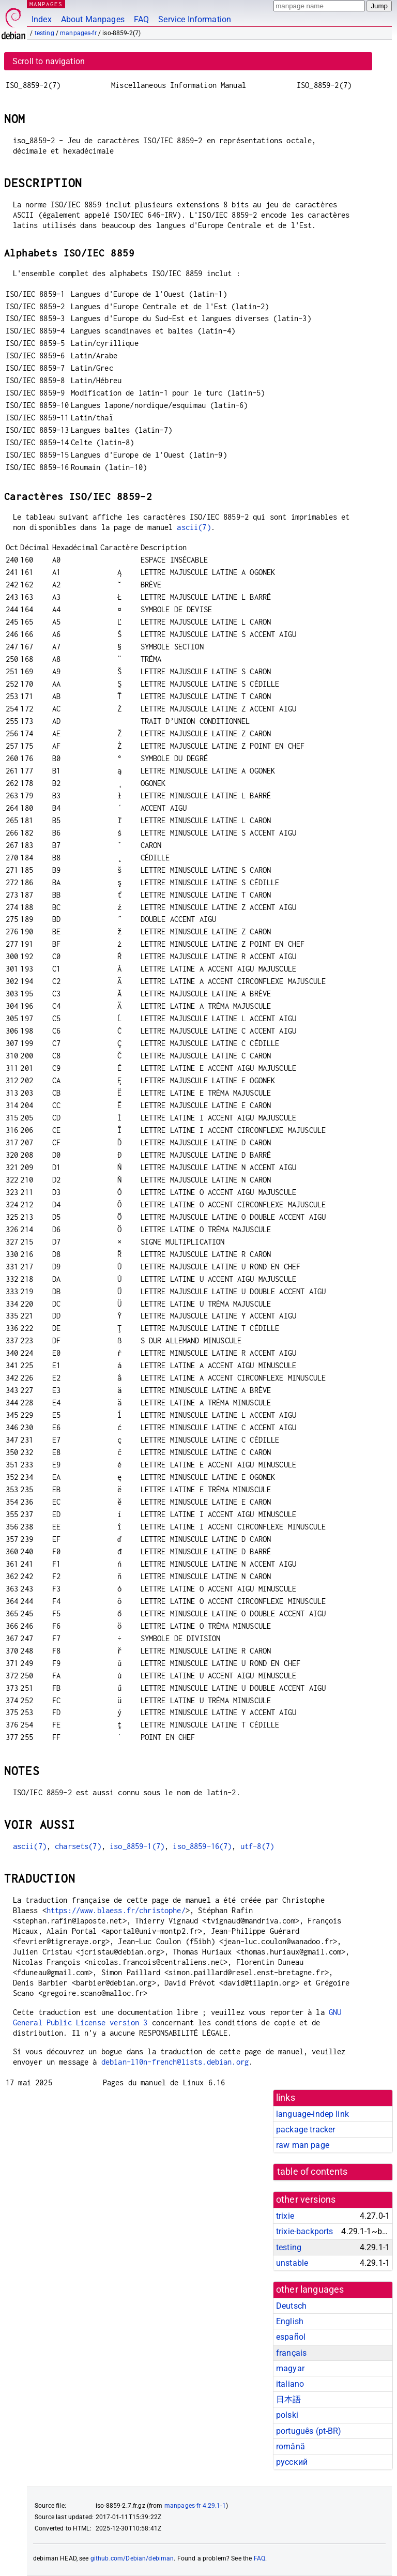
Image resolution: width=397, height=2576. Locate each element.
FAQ (141, 19)
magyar (290, 2368)
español (291, 2337)
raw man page (302, 2145)
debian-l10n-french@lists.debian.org (175, 2061)
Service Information (194, 19)
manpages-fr (78, 33)
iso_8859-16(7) (202, 1846)
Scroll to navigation (48, 61)
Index (42, 19)
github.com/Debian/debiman (132, 2558)
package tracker (305, 2129)
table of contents (312, 2171)
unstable (292, 2263)
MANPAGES (46, 4)
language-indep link (312, 2114)
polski (287, 2415)
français (291, 2353)
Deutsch (291, 2306)
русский (292, 2462)
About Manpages (93, 19)
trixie (285, 2216)
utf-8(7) (257, 1846)
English (289, 2321)
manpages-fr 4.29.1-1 (195, 2505)
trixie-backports (304, 2231)
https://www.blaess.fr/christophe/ (116, 1910)
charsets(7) (78, 1846)
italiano (290, 2384)
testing (44, 33)
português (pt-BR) (309, 2431)
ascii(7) (193, 527)
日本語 (288, 2399)
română (290, 2446)
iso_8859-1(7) (137, 1846)
